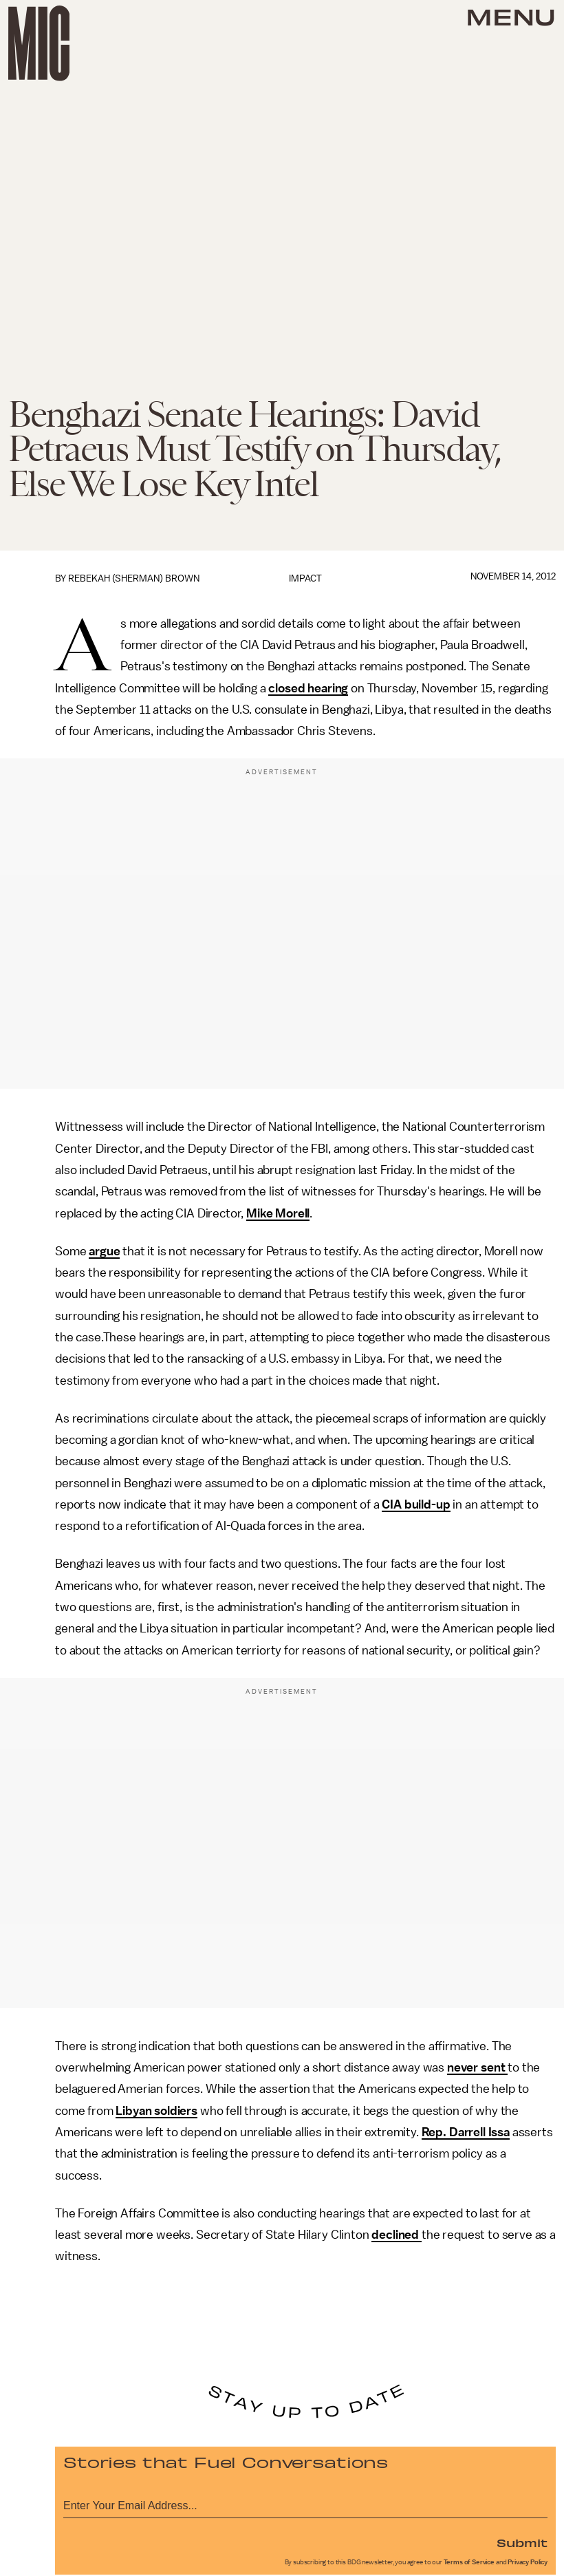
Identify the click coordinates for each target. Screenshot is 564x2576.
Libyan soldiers (156, 2111)
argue (104, 1251)
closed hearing (308, 688)
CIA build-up (416, 1504)
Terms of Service (469, 2562)
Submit (522, 2542)
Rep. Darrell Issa (466, 2132)
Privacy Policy (527, 2562)
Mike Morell (278, 1213)
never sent (477, 2067)
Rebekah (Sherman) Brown (133, 578)
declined (396, 2234)
